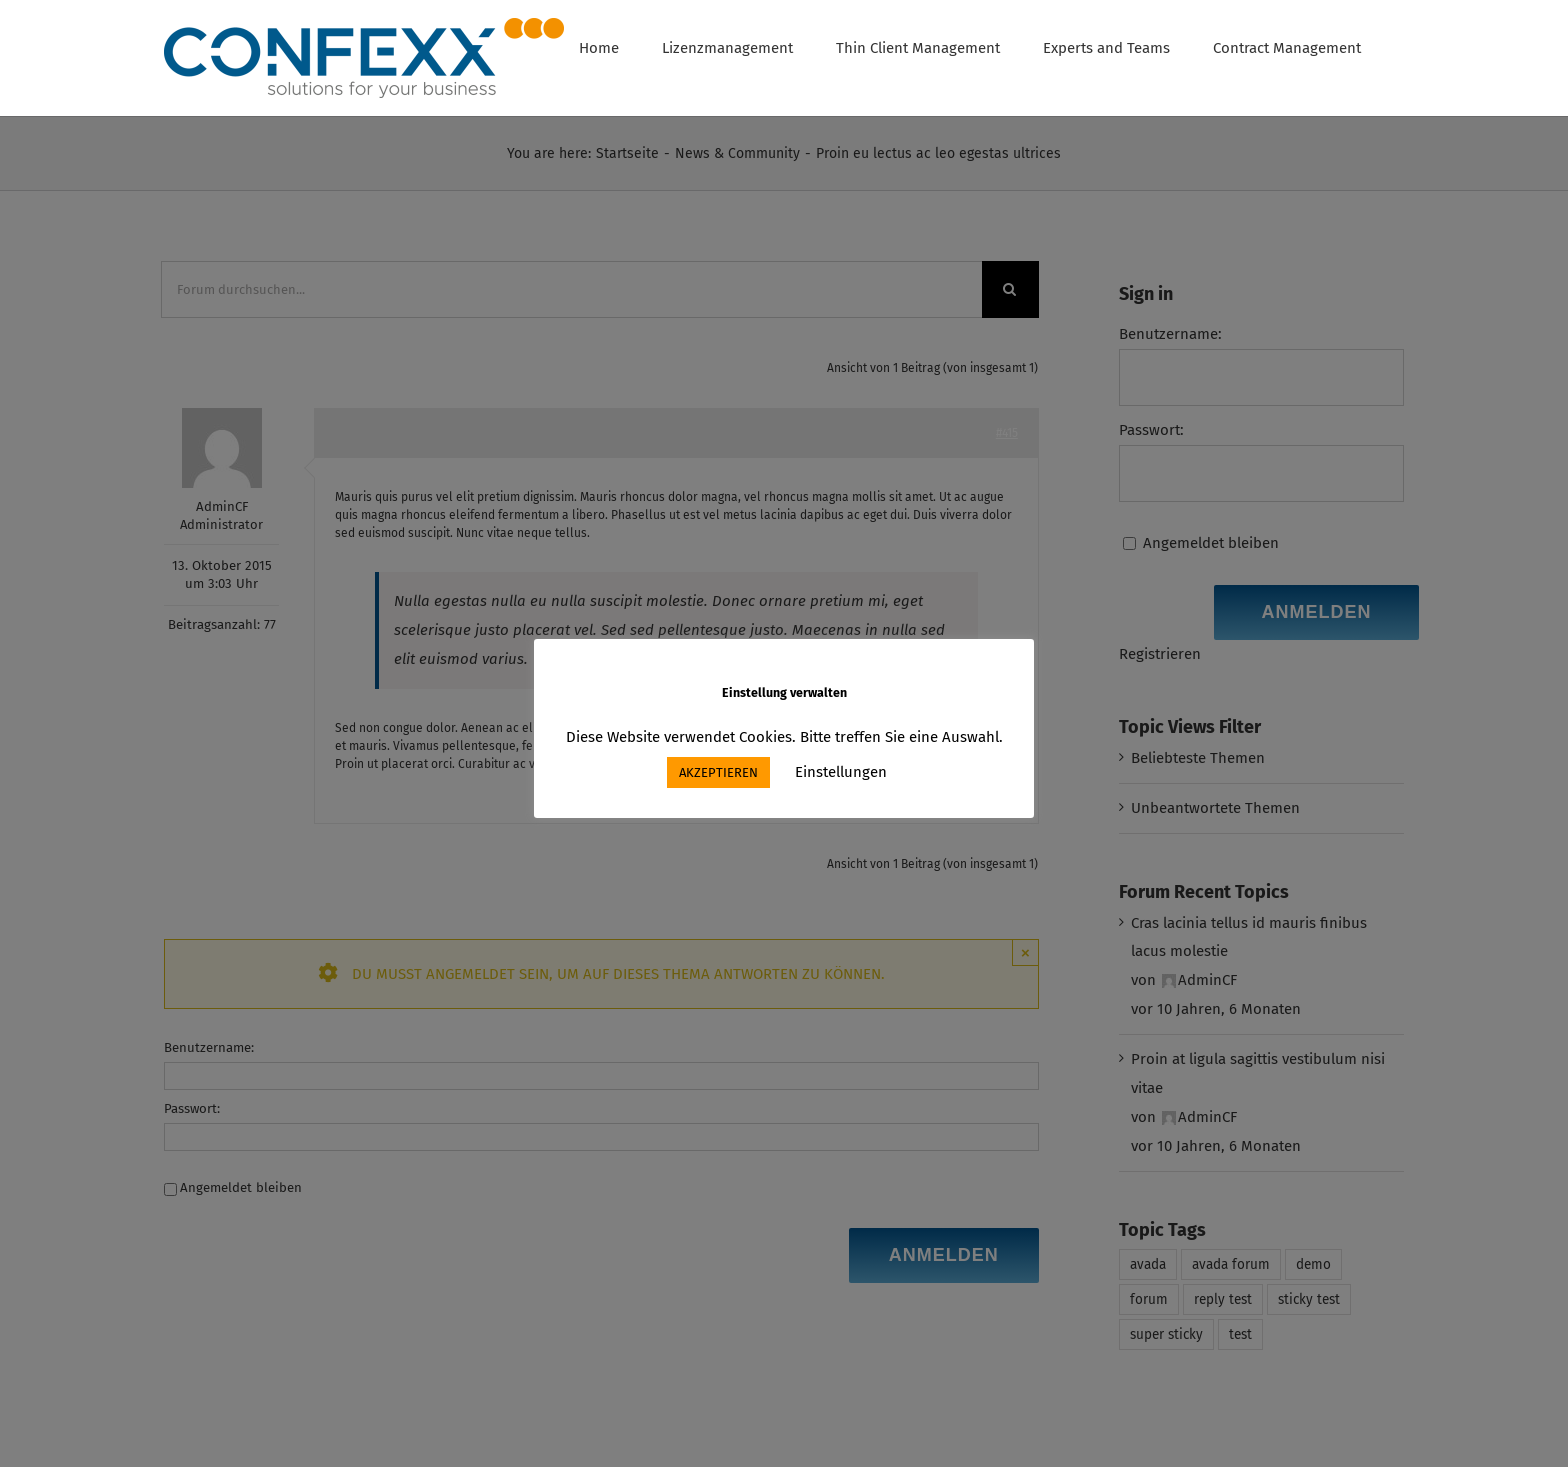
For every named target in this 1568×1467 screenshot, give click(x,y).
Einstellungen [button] (841, 772)
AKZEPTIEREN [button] (718, 772)
